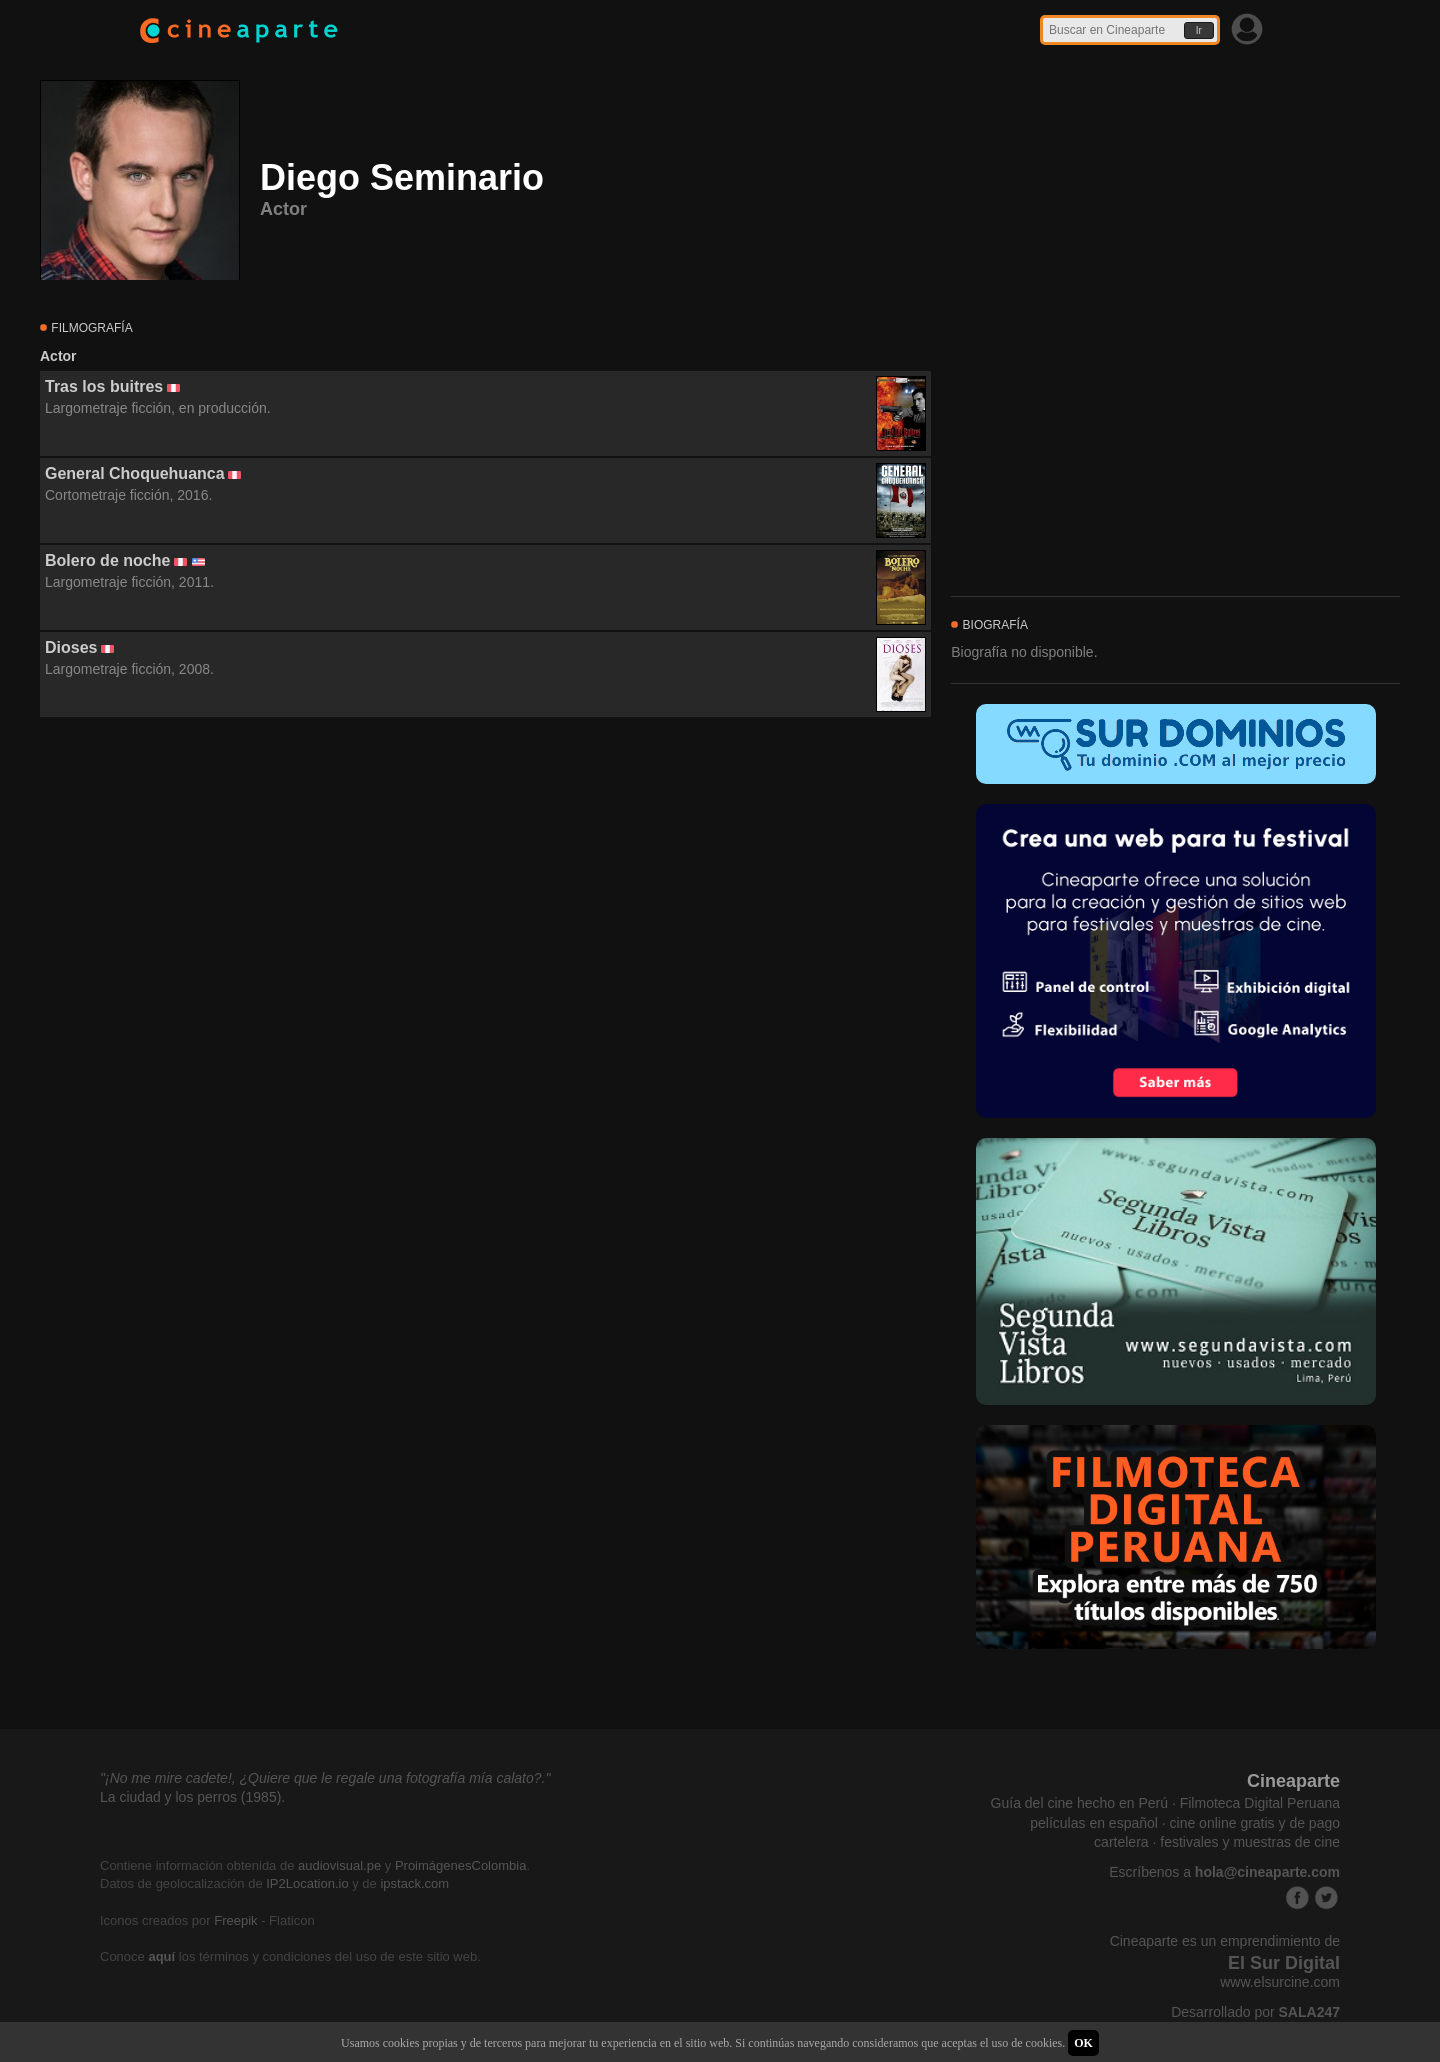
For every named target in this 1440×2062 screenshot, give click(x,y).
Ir (1199, 30)
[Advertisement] (485, 899)
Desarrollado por (1255, 2012)
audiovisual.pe (339, 1865)
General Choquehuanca (135, 473)
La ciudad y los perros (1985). (192, 1797)
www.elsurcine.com (1280, 1982)
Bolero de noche (107, 560)
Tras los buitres (104, 386)
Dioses (71, 647)
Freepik (235, 1920)
